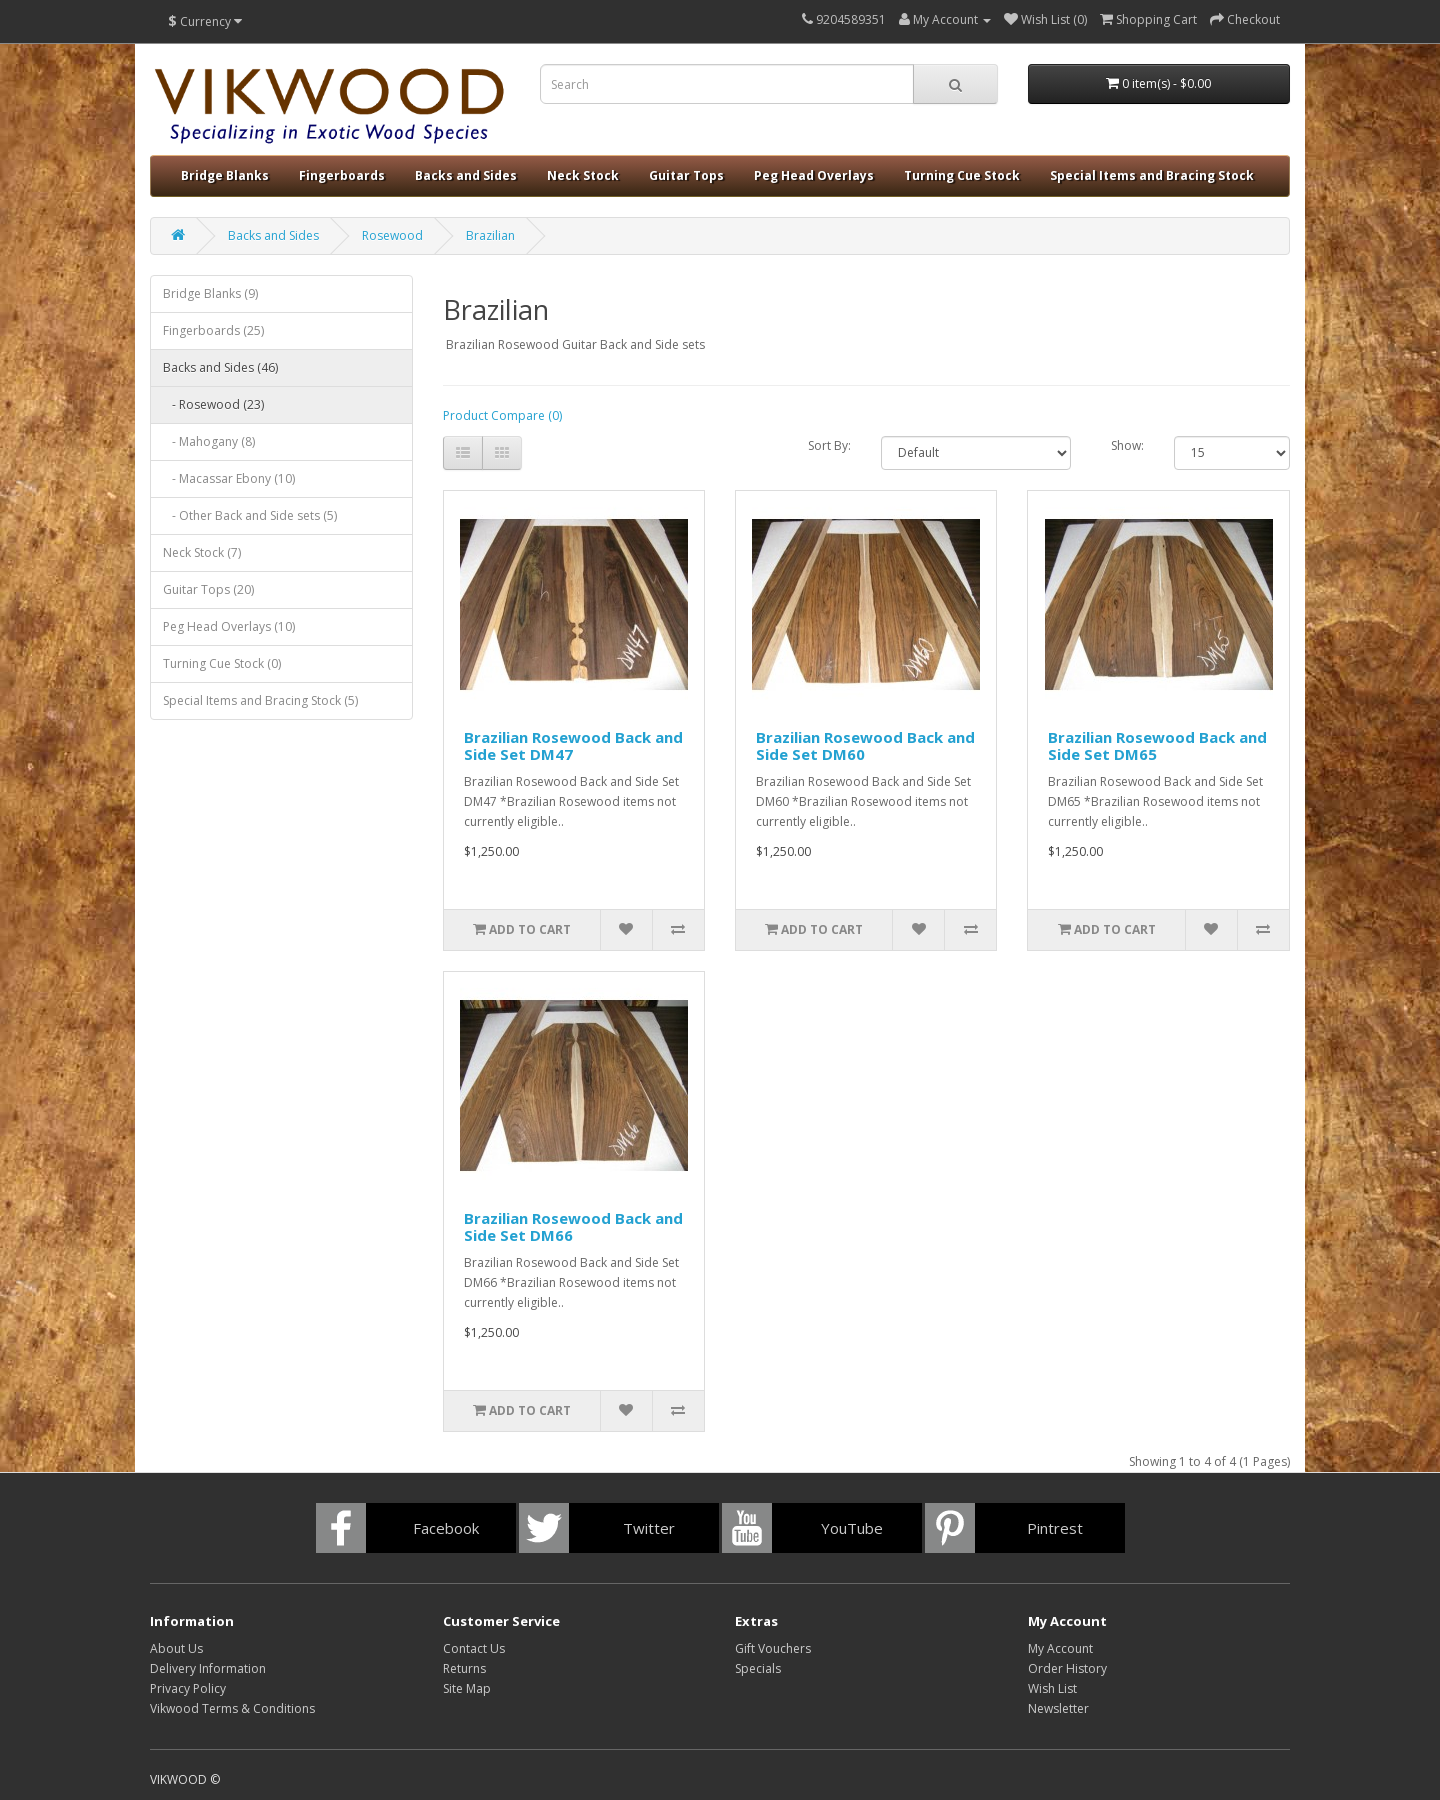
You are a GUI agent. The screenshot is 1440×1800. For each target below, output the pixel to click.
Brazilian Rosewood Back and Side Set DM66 (573, 1226)
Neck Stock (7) (202, 552)
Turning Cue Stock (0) (222, 663)
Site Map (467, 1688)
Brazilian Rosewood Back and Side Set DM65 (1157, 745)
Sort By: (829, 445)
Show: (1127, 445)
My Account (1060, 1648)
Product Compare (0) (502, 415)
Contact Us (474, 1648)
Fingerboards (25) (213, 330)
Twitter (649, 1528)
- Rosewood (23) (213, 404)
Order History (1067, 1668)
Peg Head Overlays (814, 175)
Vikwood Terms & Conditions (232, 1708)
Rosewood (392, 235)
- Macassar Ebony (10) (229, 478)
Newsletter (1058, 1708)
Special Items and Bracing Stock (1152, 175)
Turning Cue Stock (962, 175)
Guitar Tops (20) (208, 589)
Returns (464, 1668)
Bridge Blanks (225, 175)
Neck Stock (583, 175)
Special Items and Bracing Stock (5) (260, 700)
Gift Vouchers (773, 1648)
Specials (758, 1668)
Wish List (1052, 1688)
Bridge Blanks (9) (210, 293)
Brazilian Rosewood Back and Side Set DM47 (573, 745)
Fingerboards (342, 175)
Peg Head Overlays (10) (229, 626)
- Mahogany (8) (209, 441)
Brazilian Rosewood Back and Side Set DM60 (865, 745)
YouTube (852, 1528)
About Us (176, 1648)
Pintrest (1055, 1528)
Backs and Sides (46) (220, 367)
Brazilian (490, 235)
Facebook (446, 1528)
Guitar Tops (686, 175)
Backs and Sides (466, 175)
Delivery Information (208, 1668)
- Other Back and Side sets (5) (250, 515)
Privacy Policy (188, 1688)
